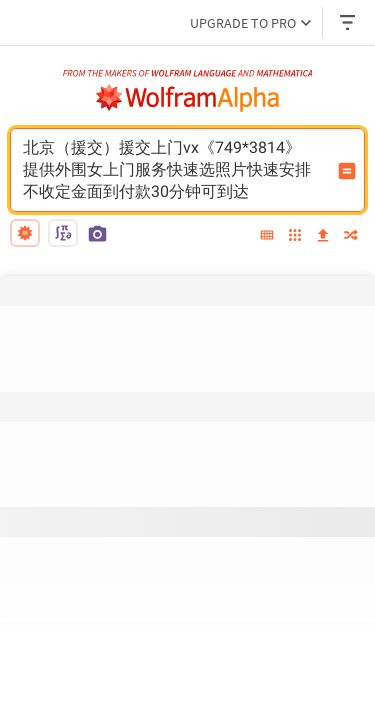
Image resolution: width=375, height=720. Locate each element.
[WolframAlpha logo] (188, 98)
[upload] (323, 236)
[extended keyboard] (267, 236)
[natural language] (25, 233)
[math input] (63, 233)
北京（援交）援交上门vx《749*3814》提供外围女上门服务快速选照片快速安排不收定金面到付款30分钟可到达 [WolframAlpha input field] (174, 170)
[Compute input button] (347, 171)
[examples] (295, 236)
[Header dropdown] (349, 22)
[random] (351, 236)
